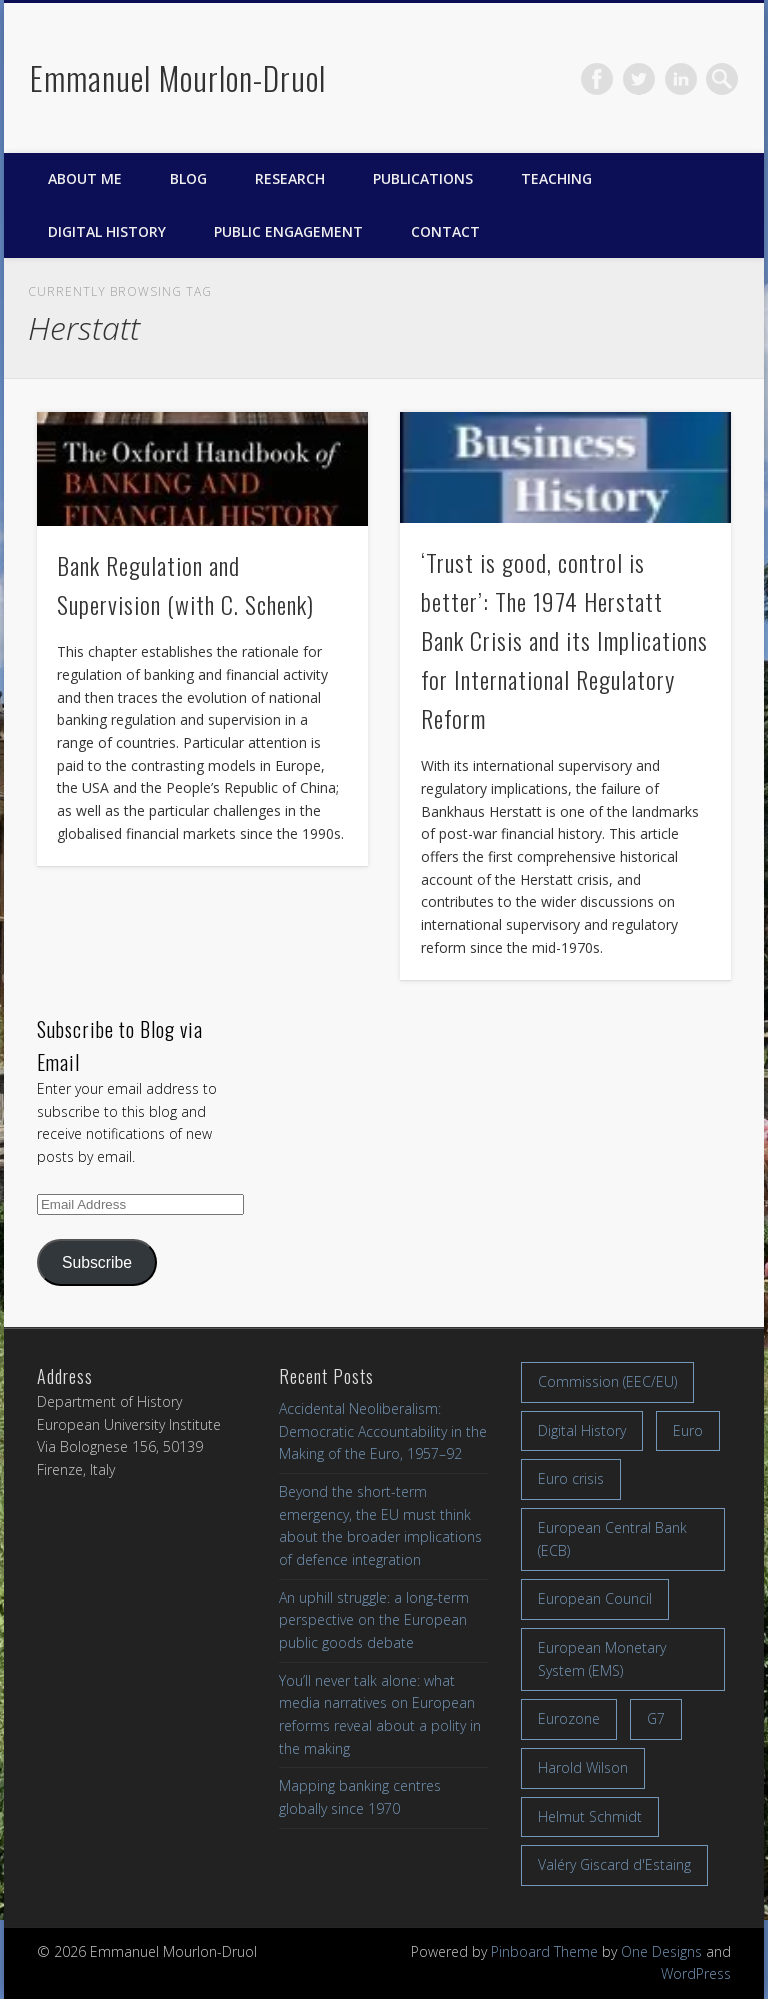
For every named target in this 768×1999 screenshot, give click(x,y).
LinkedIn (681, 79)
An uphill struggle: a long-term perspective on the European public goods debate (374, 1620)
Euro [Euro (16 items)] (688, 1430)
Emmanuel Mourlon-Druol (178, 77)
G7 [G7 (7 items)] (656, 1718)
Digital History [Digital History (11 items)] (582, 1430)
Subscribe (97, 1262)
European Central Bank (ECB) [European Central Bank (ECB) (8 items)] (612, 1539)
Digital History (107, 231)
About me (85, 178)
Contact (445, 231)
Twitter (639, 79)
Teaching (556, 178)
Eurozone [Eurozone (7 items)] (569, 1718)
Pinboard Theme (544, 1951)
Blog (188, 178)
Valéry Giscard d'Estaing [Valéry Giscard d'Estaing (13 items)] (614, 1864)
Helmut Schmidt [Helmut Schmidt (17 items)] (590, 1816)
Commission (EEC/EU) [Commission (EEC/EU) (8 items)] (607, 1381)
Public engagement (288, 231)
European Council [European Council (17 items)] (595, 1598)
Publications (423, 178)
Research (290, 178)
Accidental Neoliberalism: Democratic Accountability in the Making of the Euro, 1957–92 (383, 1431)
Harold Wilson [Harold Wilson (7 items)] (583, 1767)
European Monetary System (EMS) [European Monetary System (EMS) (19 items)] (602, 1659)
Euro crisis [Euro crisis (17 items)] (571, 1478)
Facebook (597, 79)
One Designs (661, 1951)
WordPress (696, 1973)
